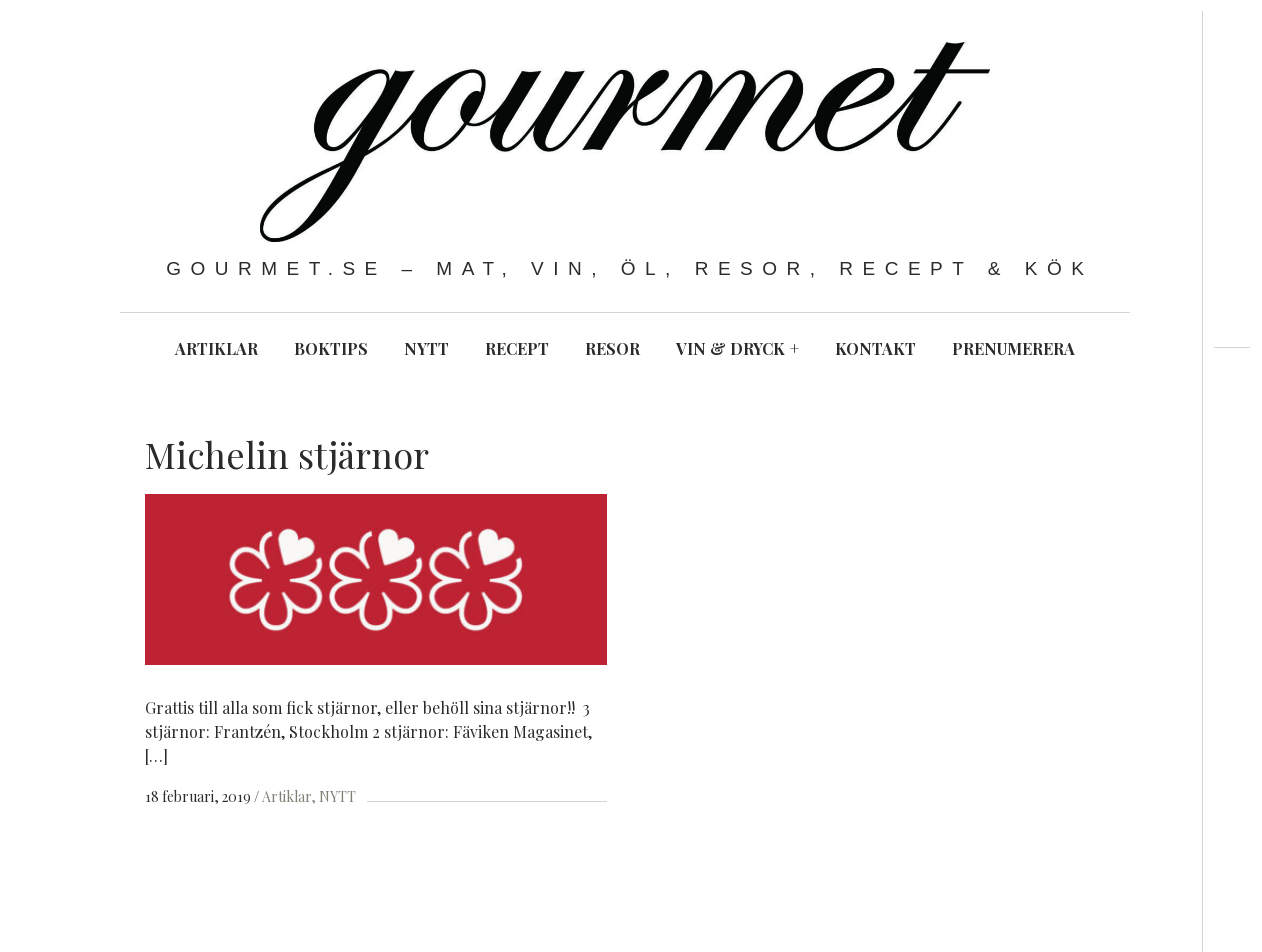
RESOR (612, 348)
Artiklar (286, 796)
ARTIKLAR (216, 348)
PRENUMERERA (1013, 348)
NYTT (426, 348)
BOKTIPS (331, 348)
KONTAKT (875, 348)
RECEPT (517, 348)
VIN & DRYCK (737, 348)
